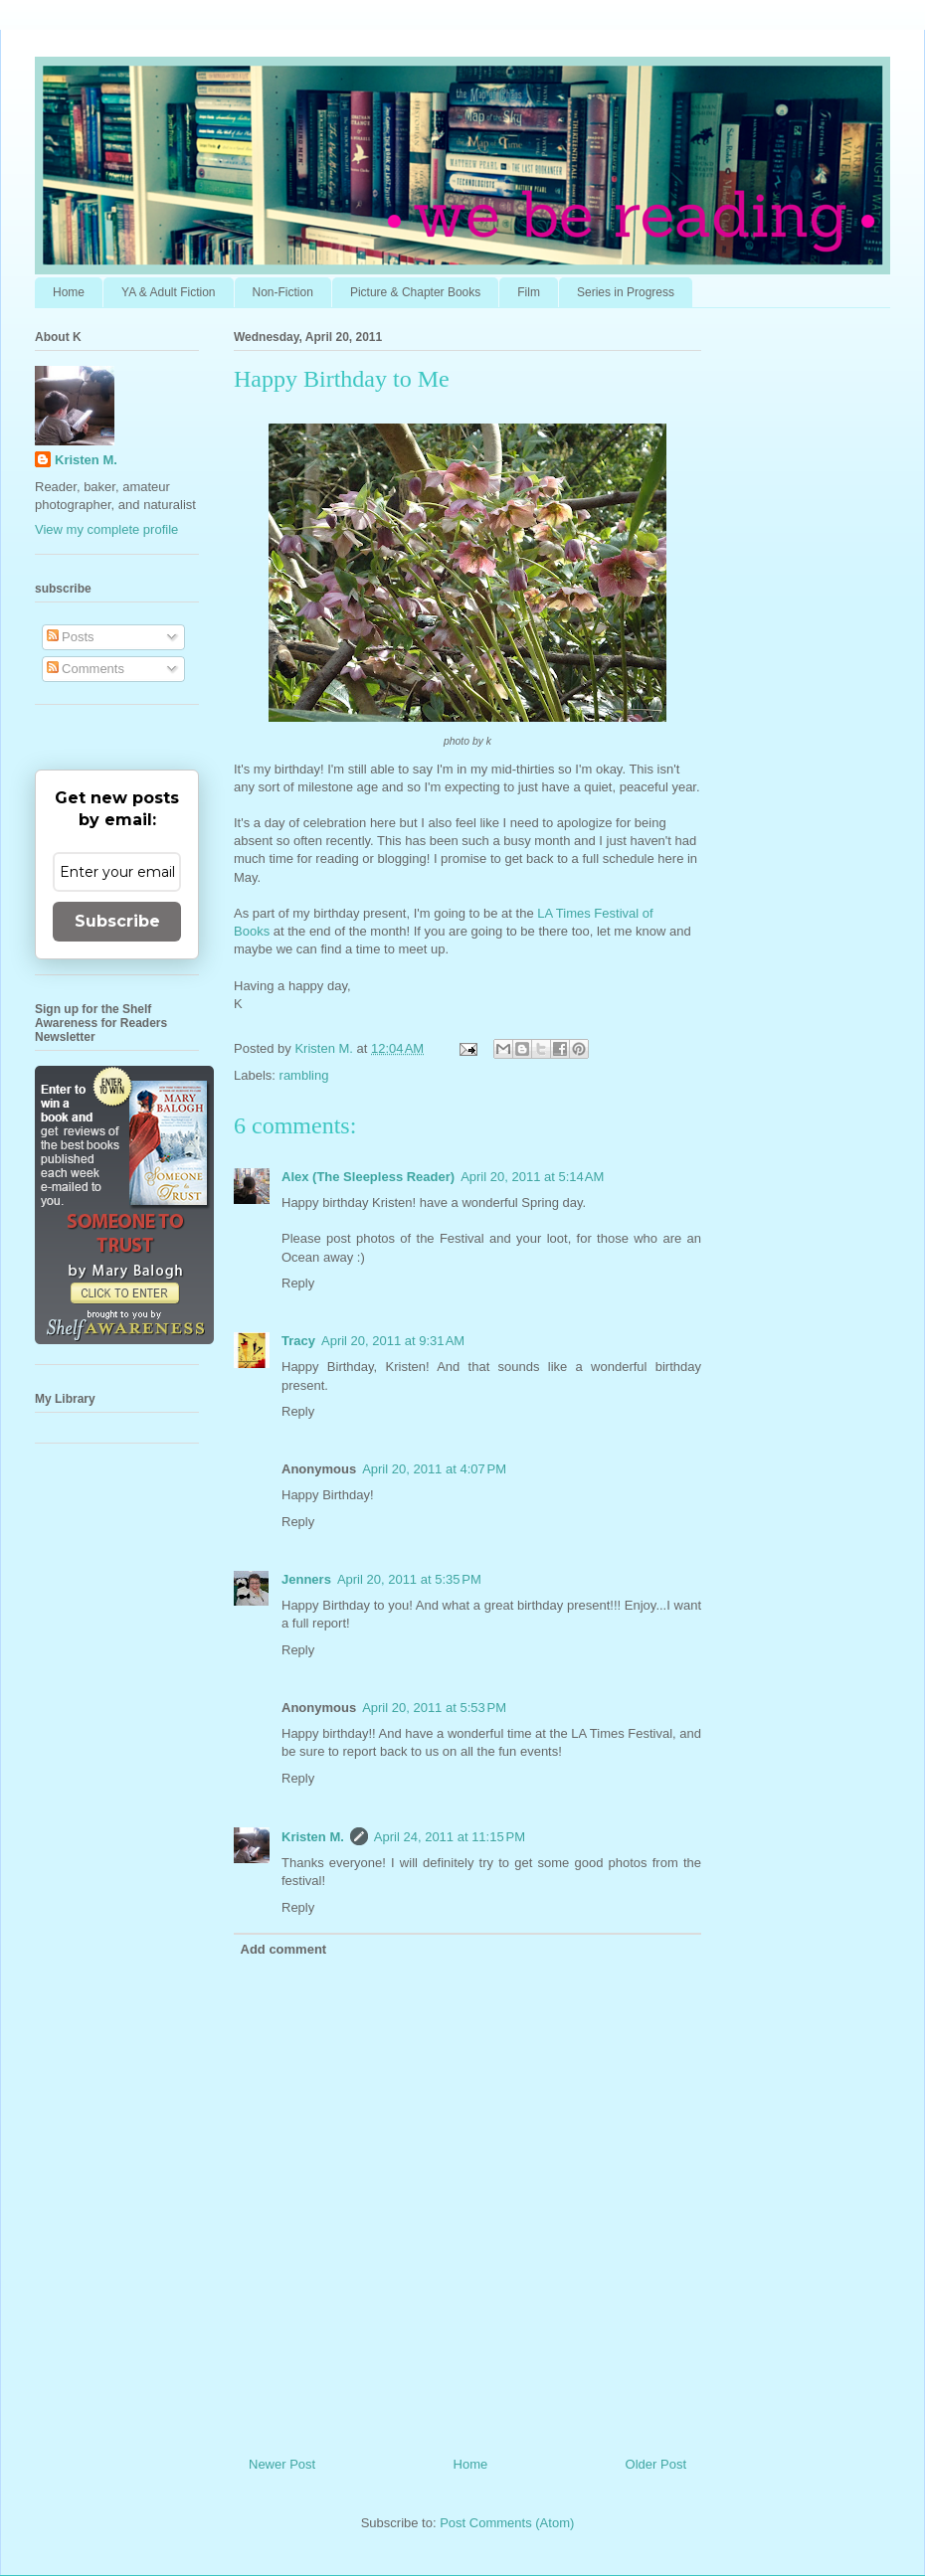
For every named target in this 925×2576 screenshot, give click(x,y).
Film (528, 292)
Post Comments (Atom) (507, 2522)
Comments (85, 668)
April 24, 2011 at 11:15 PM (449, 1836)
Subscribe (117, 921)
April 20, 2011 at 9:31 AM (392, 1340)
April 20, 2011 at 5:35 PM (409, 1579)
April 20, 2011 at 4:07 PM (434, 1468)
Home (69, 292)
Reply (297, 1283)
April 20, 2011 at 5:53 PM (434, 1707)
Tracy (298, 1340)
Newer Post (282, 2464)
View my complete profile (106, 529)
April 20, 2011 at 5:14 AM (532, 1176)
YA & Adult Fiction (168, 292)
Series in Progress (625, 292)
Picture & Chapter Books (415, 292)
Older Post (656, 2464)
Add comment (284, 1949)
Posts (70, 636)
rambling (304, 1075)
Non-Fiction (283, 292)
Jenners (306, 1579)
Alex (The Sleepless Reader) (368, 1176)
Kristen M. (312, 1836)
